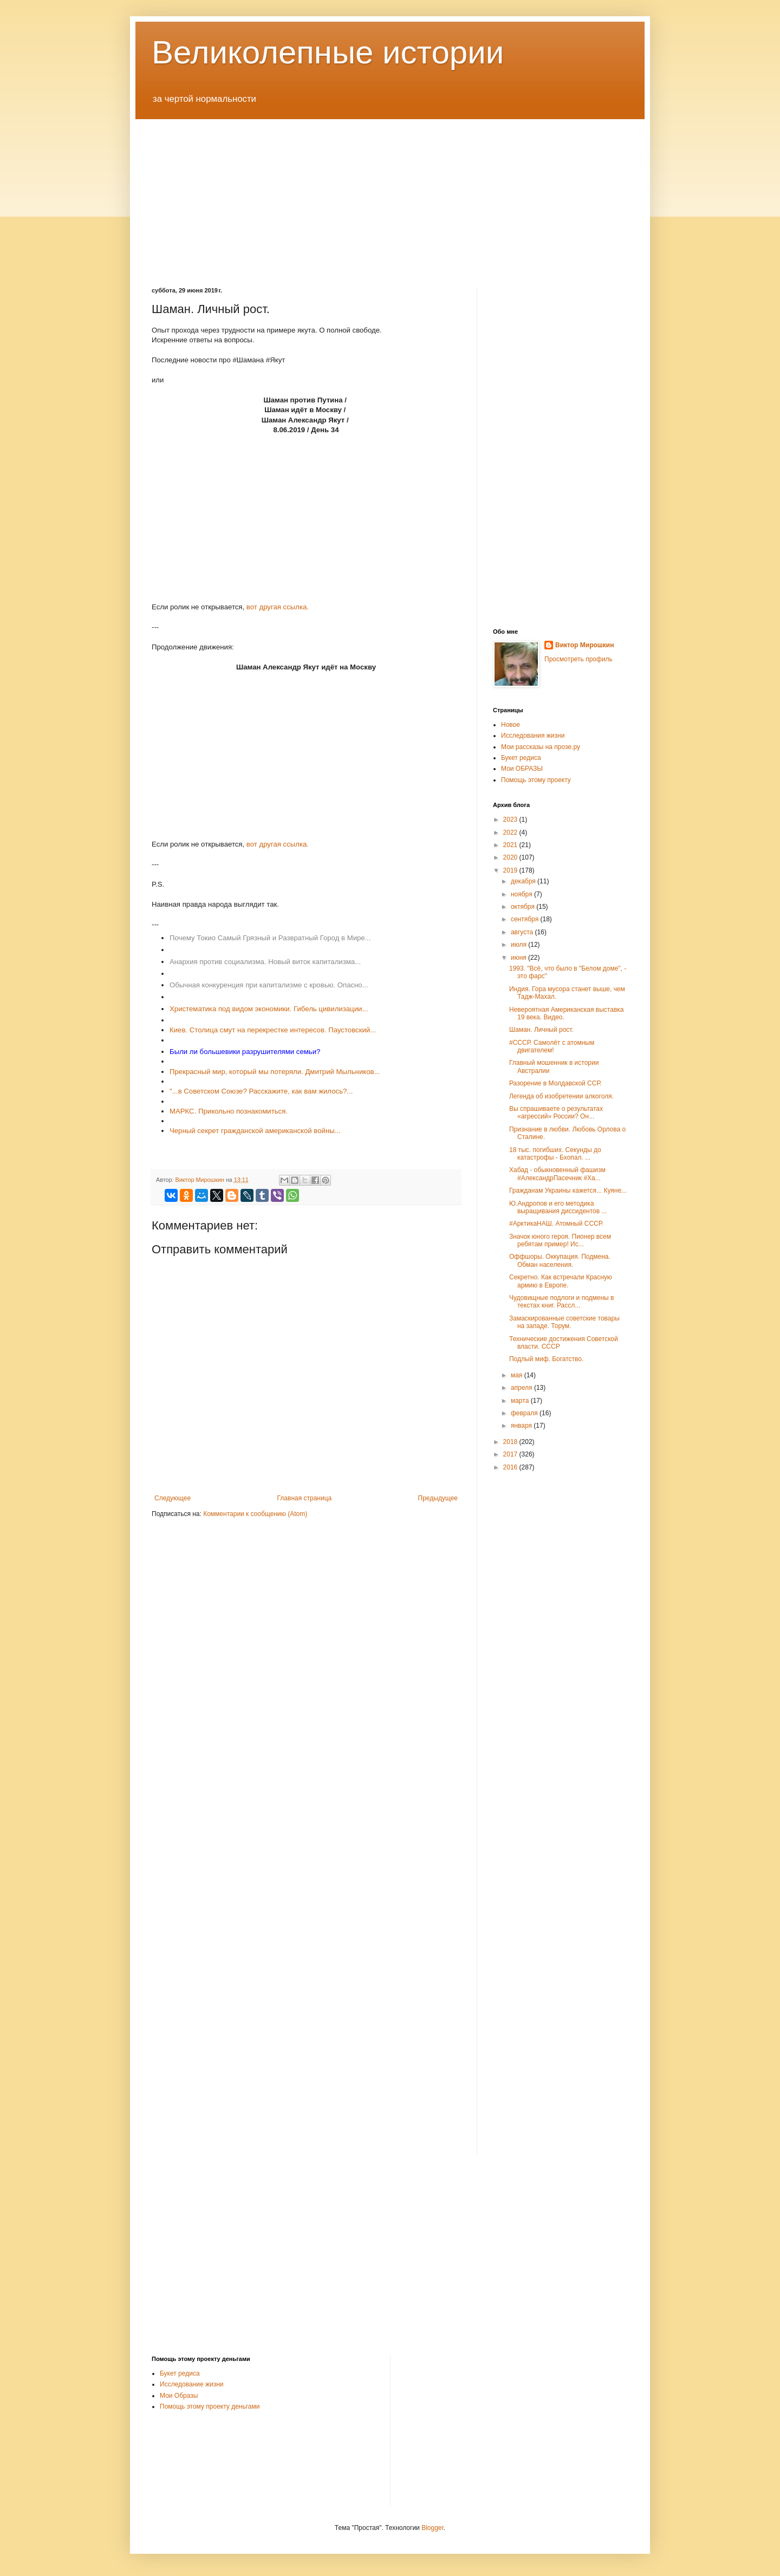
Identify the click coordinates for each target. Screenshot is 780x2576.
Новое (510, 724)
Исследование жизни (192, 2384)
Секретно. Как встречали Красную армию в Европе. (560, 1281)
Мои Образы (179, 2395)
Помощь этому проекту (536, 780)
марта (521, 1400)
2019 (511, 870)
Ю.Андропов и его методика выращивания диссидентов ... (558, 1207)
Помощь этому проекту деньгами (209, 2406)
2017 (511, 1454)
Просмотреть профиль (578, 659)
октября (523, 906)
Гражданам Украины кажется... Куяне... (568, 1190)
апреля (522, 1387)
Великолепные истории (328, 52)
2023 (511, 819)
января (522, 1425)
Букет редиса (521, 758)
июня (519, 957)
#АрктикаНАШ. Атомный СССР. (556, 1223)
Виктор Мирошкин (584, 645)
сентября (526, 919)
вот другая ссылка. (277, 607)
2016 (511, 1467)
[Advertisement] (390, 195)
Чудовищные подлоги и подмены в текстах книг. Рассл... (561, 1301)
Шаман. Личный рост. (541, 1029)
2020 (511, 857)
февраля (525, 1413)
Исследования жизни (532, 735)
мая (517, 1375)
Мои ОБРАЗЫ (522, 768)
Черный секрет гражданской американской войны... (255, 1131)
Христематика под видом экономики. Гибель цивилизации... (269, 1009)
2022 (511, 832)
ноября (522, 894)
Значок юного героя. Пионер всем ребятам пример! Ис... (560, 1240)
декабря (524, 881)
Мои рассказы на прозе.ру (540, 747)
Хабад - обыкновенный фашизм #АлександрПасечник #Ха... (557, 1173)
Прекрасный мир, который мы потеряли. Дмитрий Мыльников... (275, 1072)
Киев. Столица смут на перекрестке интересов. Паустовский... (273, 1030)
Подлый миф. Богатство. (546, 1359)
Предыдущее (438, 1498)
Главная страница (304, 1498)
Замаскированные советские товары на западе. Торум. (564, 1322)
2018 (511, 1442)
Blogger (432, 2528)
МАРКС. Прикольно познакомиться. (229, 1111)
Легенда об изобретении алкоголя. (561, 1096)
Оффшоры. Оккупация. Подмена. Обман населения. (559, 1260)
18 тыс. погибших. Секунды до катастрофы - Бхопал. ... (555, 1153)
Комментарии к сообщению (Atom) (255, 1514)
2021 (511, 845)
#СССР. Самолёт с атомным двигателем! (551, 1046)
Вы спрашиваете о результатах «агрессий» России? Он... (556, 1112)
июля (519, 944)
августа (523, 932)
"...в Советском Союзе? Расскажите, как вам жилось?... (261, 1091)
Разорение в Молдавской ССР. (555, 1083)
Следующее (172, 1498)
